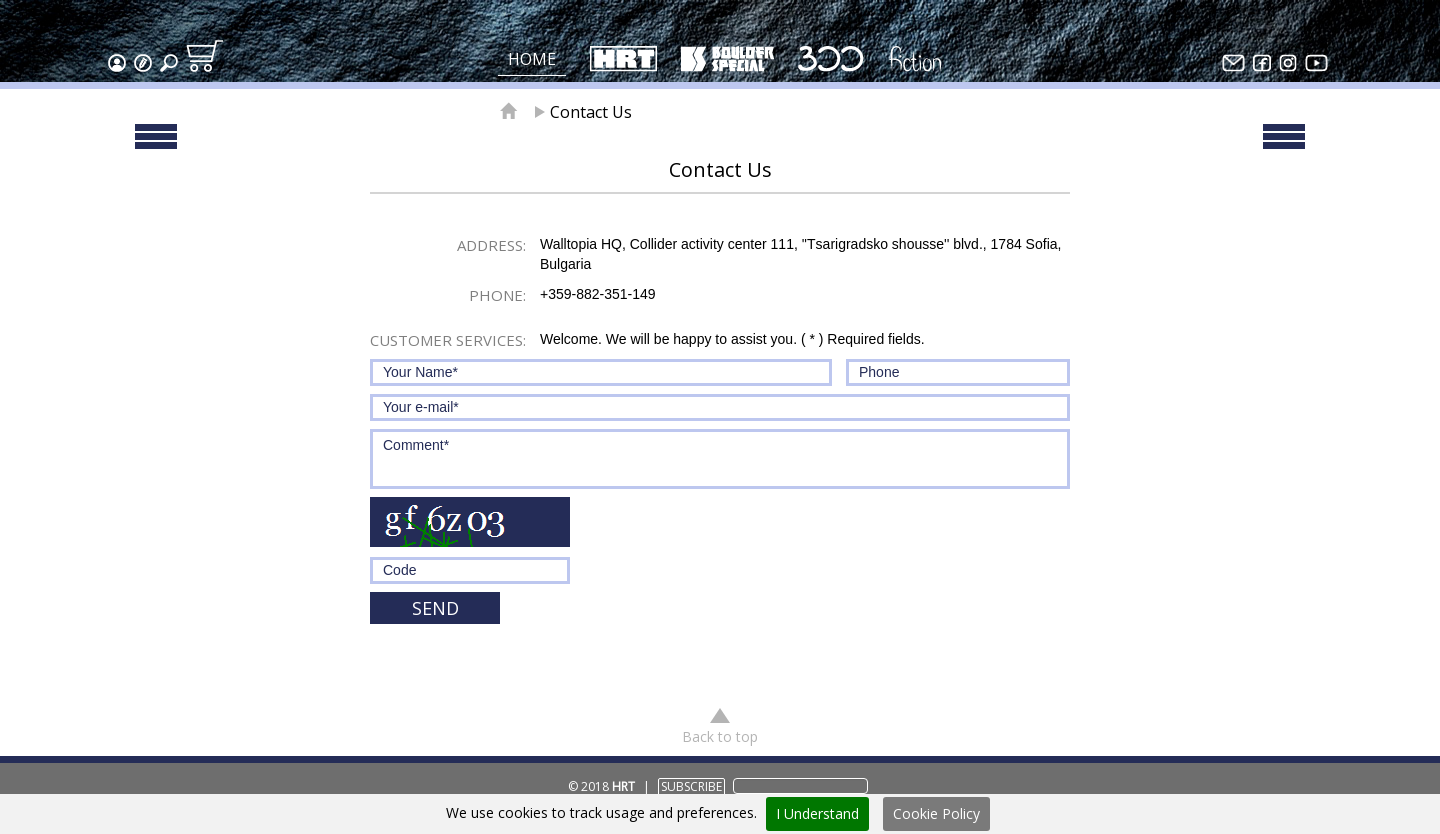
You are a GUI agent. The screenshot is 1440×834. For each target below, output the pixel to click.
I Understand (817, 813)
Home (532, 59)
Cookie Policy (936, 813)
